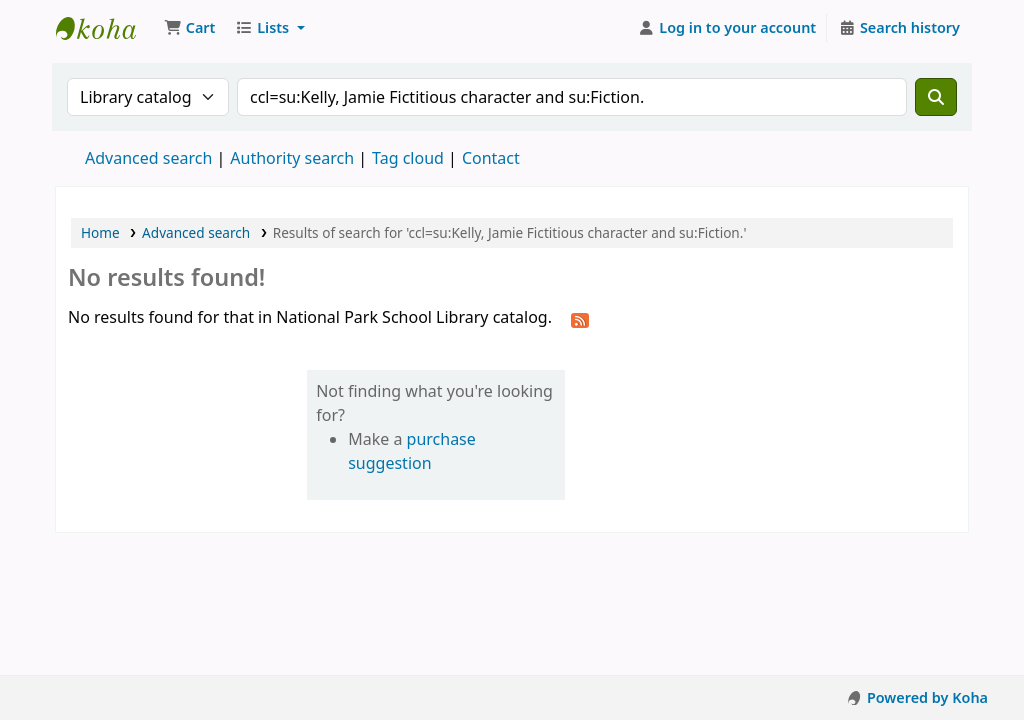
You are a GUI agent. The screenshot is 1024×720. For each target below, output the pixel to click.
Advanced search (148, 158)
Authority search (292, 158)
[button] (189, 28)
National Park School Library (106, 28)
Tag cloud (408, 158)
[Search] (936, 97)
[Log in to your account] (727, 28)
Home (100, 232)
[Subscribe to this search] (580, 319)
